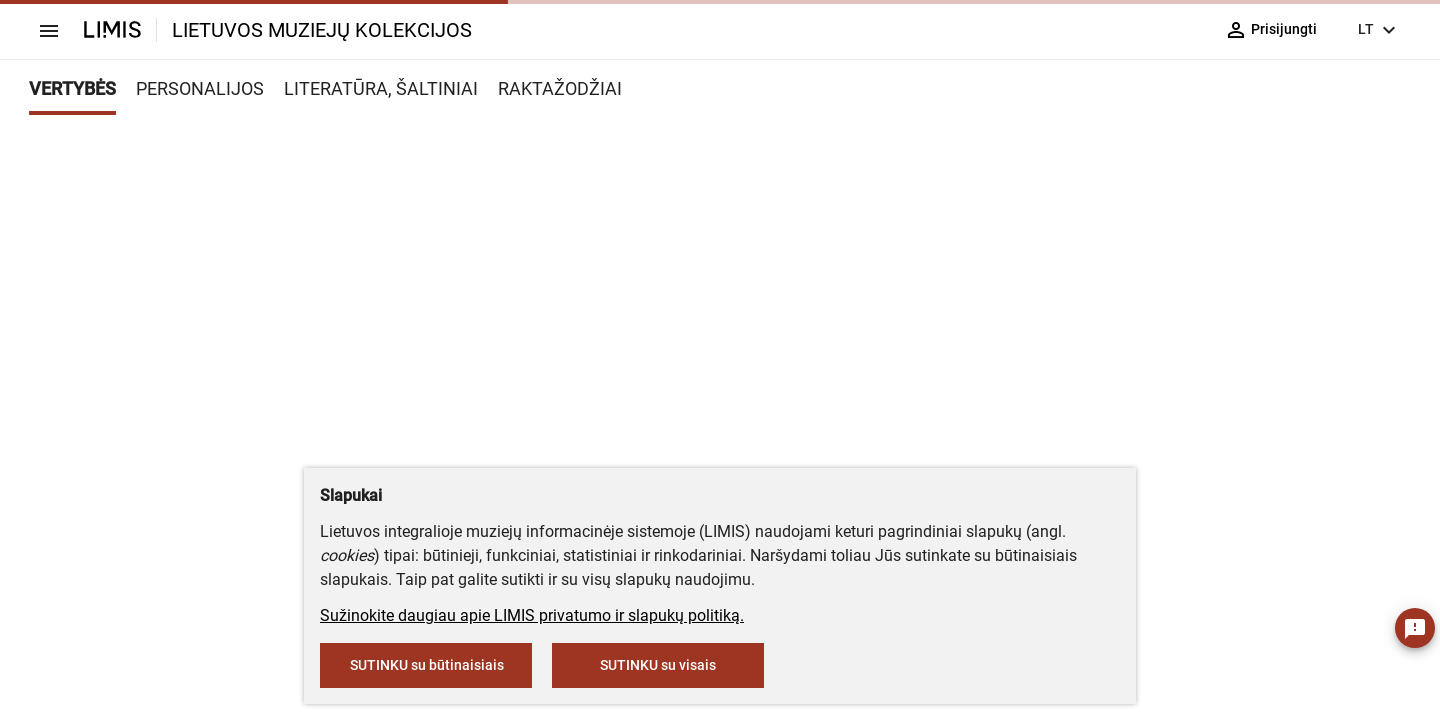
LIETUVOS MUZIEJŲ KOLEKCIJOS (322, 30)
